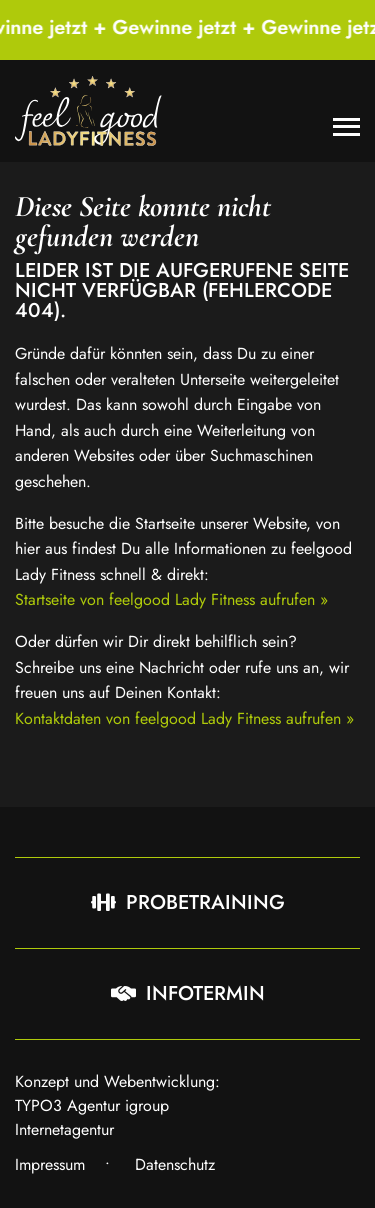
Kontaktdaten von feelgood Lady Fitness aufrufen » (184, 718)
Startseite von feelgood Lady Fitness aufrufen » (171, 599)
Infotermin (188, 993)
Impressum (50, 1164)
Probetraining (188, 902)
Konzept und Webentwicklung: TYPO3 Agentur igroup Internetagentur (117, 1105)
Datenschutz (175, 1164)
